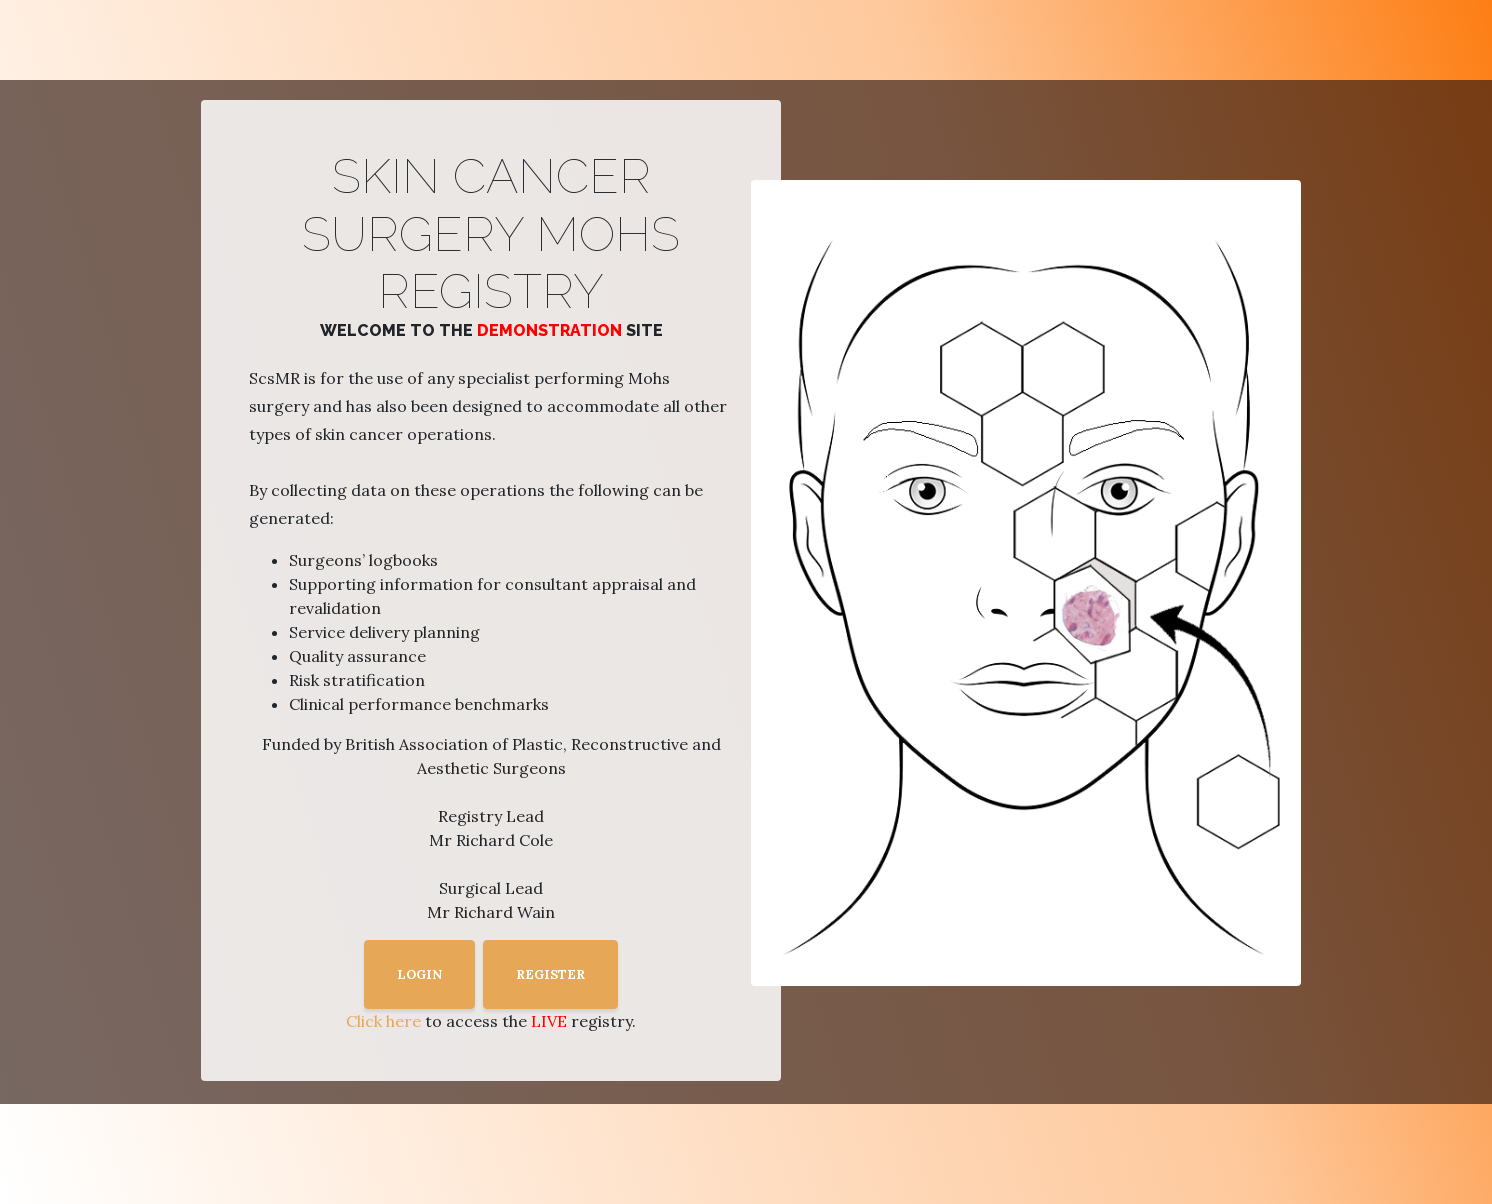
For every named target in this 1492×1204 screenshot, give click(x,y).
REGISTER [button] (550, 974)
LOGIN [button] (419, 974)
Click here (383, 1021)
